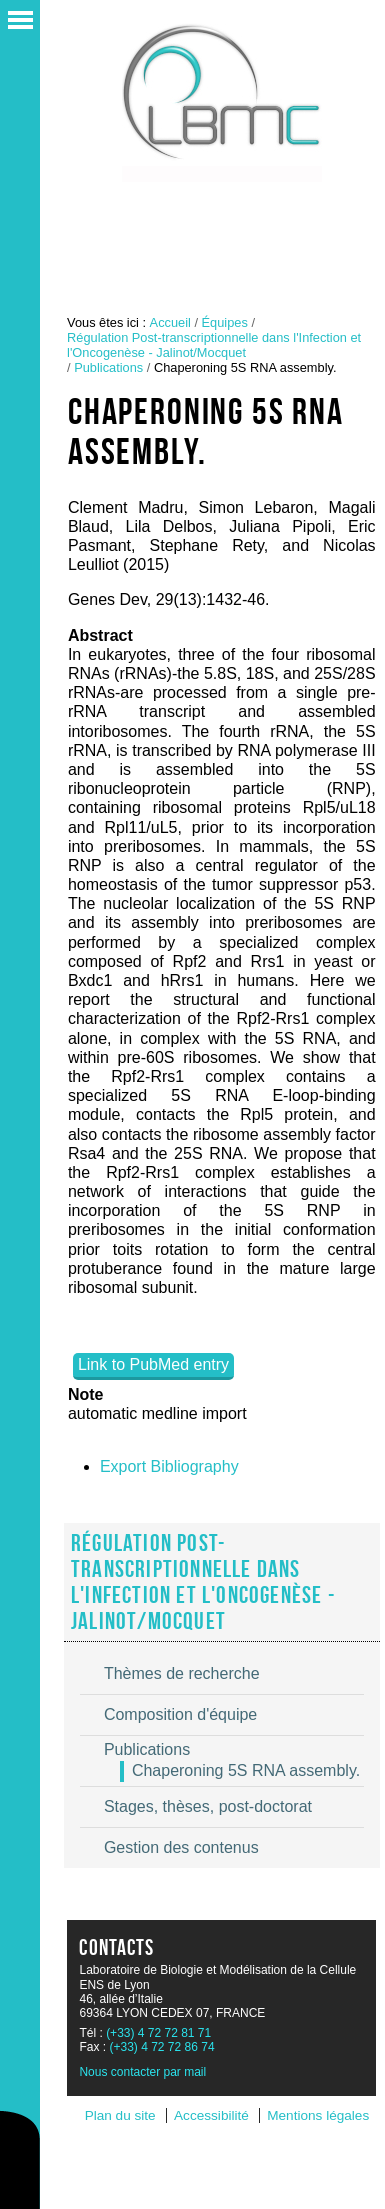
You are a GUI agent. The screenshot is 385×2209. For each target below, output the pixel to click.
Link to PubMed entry (153, 1364)
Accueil (170, 322)
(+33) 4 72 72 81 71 (158, 2033)
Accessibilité (211, 2115)
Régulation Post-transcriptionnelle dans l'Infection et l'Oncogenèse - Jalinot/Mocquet (214, 345)
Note (86, 1394)
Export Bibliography (169, 1466)
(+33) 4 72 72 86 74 (161, 2047)
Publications (108, 367)
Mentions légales (318, 2115)
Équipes (225, 322)
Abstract (100, 635)
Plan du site (120, 2115)
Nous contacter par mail (142, 2072)
